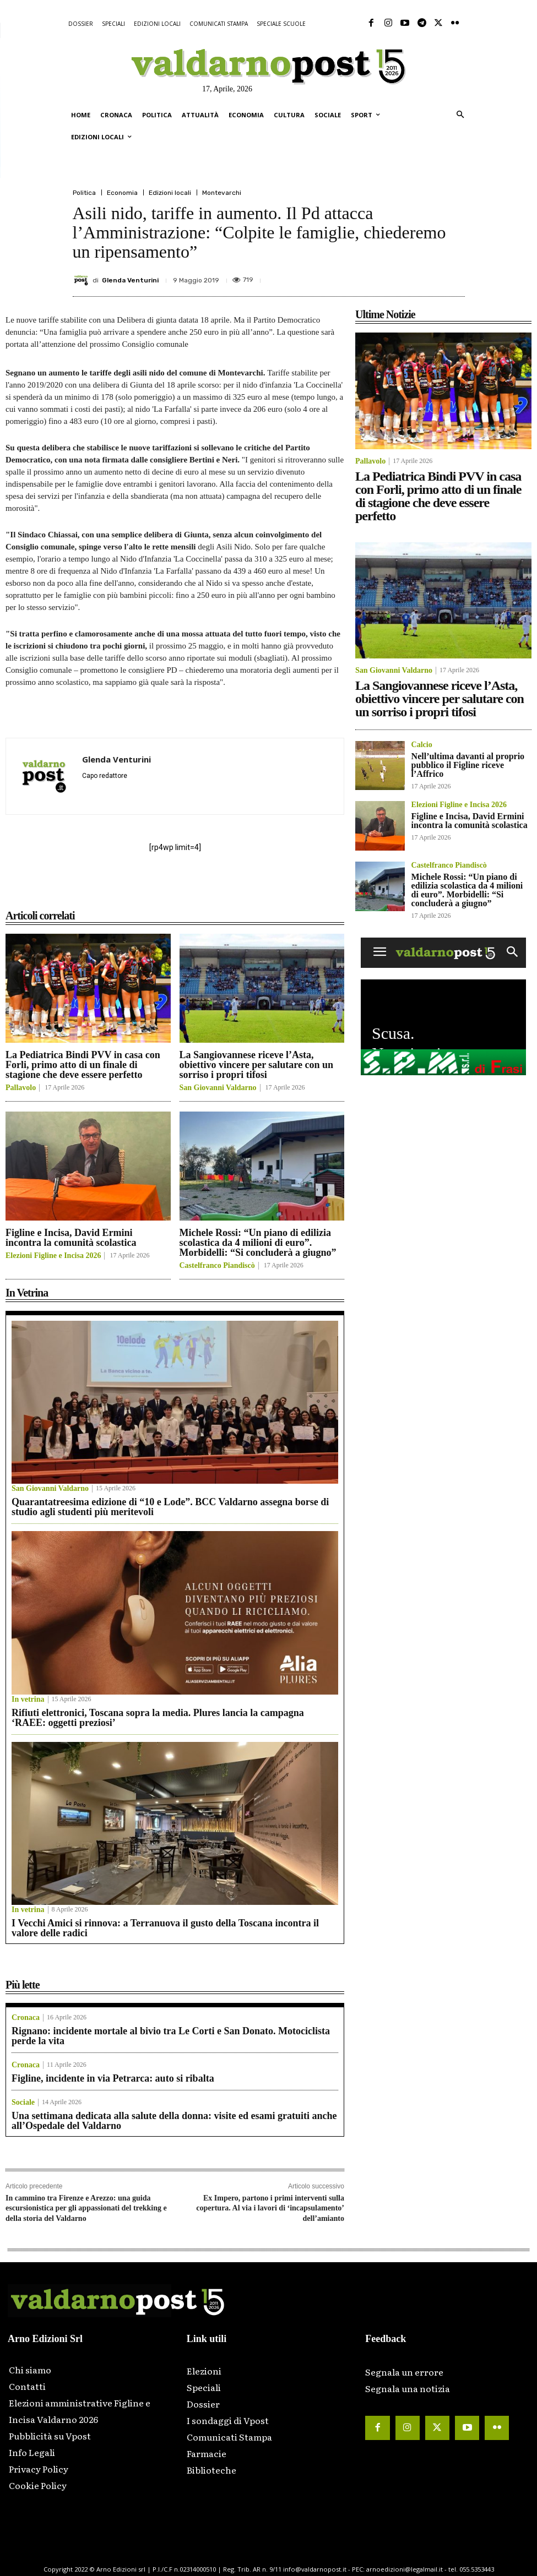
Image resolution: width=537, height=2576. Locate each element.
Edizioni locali (170, 192)
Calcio (421, 745)
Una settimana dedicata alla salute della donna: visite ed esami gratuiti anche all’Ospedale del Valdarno (174, 2120)
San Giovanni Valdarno (218, 1088)
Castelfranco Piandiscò (217, 1266)
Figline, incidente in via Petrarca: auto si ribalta (113, 2078)
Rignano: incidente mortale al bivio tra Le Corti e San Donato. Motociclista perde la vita (171, 2035)
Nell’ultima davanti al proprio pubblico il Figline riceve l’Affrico (468, 764)
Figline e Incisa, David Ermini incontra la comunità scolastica (71, 1237)
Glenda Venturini (130, 280)
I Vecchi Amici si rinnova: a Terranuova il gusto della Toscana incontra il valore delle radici (165, 1928)
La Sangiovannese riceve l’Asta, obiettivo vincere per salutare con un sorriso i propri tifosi (256, 1064)
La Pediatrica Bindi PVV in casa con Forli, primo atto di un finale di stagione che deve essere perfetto (83, 1064)
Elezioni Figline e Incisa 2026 (53, 1256)
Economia (122, 192)
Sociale (23, 2102)
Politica (84, 192)
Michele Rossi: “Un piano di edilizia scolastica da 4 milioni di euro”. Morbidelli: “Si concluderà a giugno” (258, 1242)
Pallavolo (21, 1088)
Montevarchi (221, 192)
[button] (460, 115)
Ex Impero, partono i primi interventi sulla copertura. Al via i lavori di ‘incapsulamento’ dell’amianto (270, 2208)
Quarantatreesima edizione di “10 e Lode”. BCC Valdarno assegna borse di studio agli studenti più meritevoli (170, 1506)
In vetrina (28, 1699)
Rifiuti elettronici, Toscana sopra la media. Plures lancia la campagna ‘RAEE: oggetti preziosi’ (158, 1717)
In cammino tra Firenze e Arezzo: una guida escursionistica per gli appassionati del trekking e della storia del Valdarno (86, 2208)
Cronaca (26, 2018)
